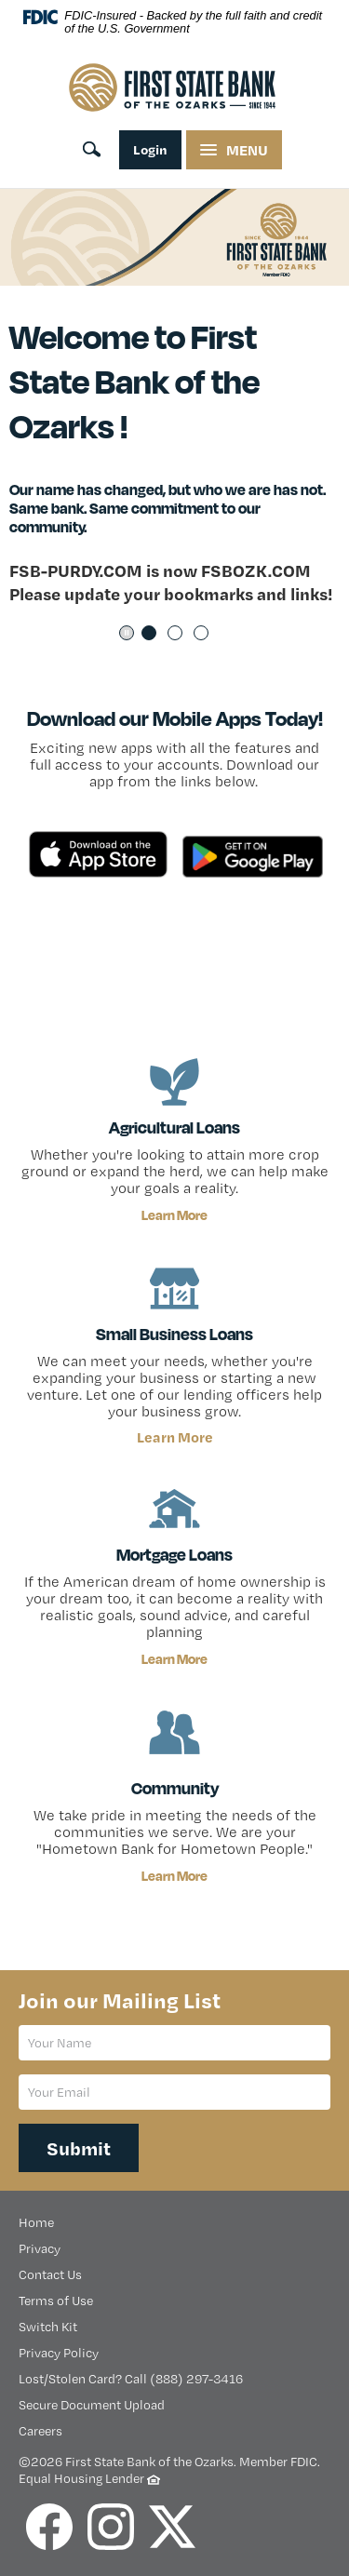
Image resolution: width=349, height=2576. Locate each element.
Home (36, 2222)
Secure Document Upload (92, 2404)
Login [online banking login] (150, 149)
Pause (127, 633)
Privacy (39, 2248)
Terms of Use (56, 2300)
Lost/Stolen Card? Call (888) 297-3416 (131, 2378)
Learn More (174, 1215)
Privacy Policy (59, 2352)
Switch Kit (48, 2326)
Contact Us (50, 2274)
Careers (40, 2430)
